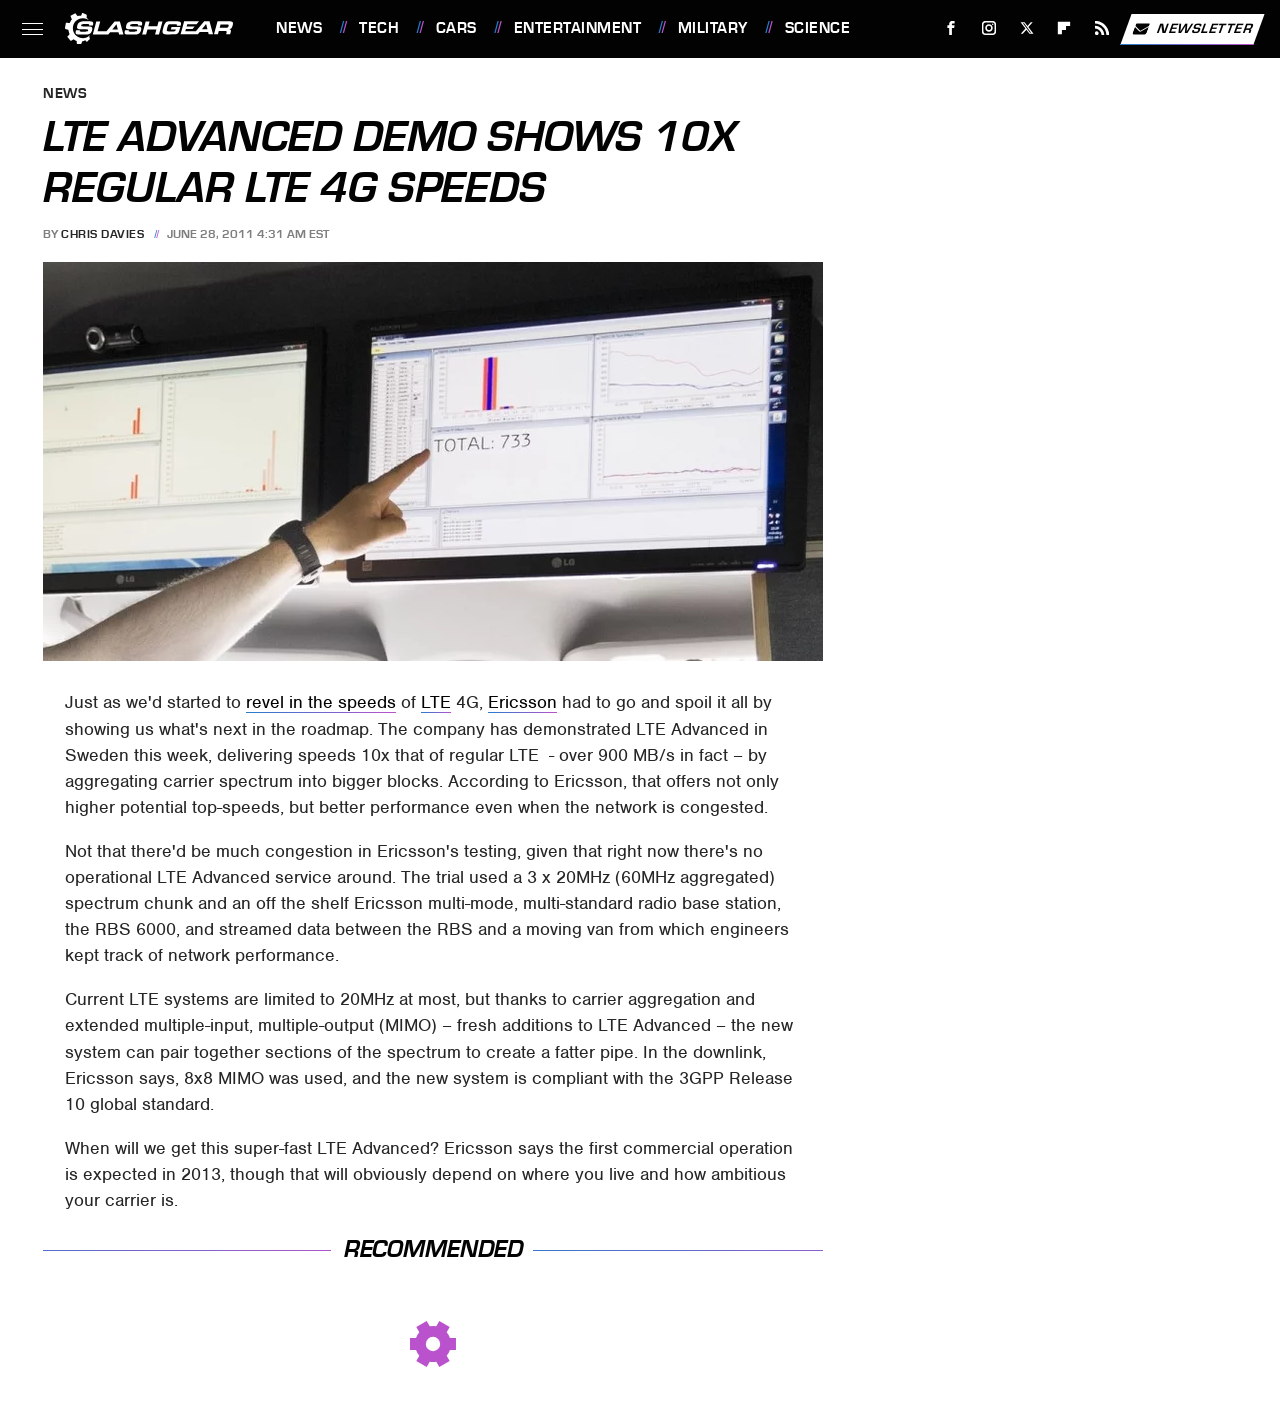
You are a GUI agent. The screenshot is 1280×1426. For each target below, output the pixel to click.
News (299, 28)
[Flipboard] (1064, 28)
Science (818, 28)
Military (713, 28)
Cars (456, 28)
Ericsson (522, 702)
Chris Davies (102, 234)
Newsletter (1192, 29)
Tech (379, 28)
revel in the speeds (321, 702)
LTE (436, 702)
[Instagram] (989, 28)
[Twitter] (1026, 28)
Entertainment (578, 28)
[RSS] (1102, 28)
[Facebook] (951, 28)
